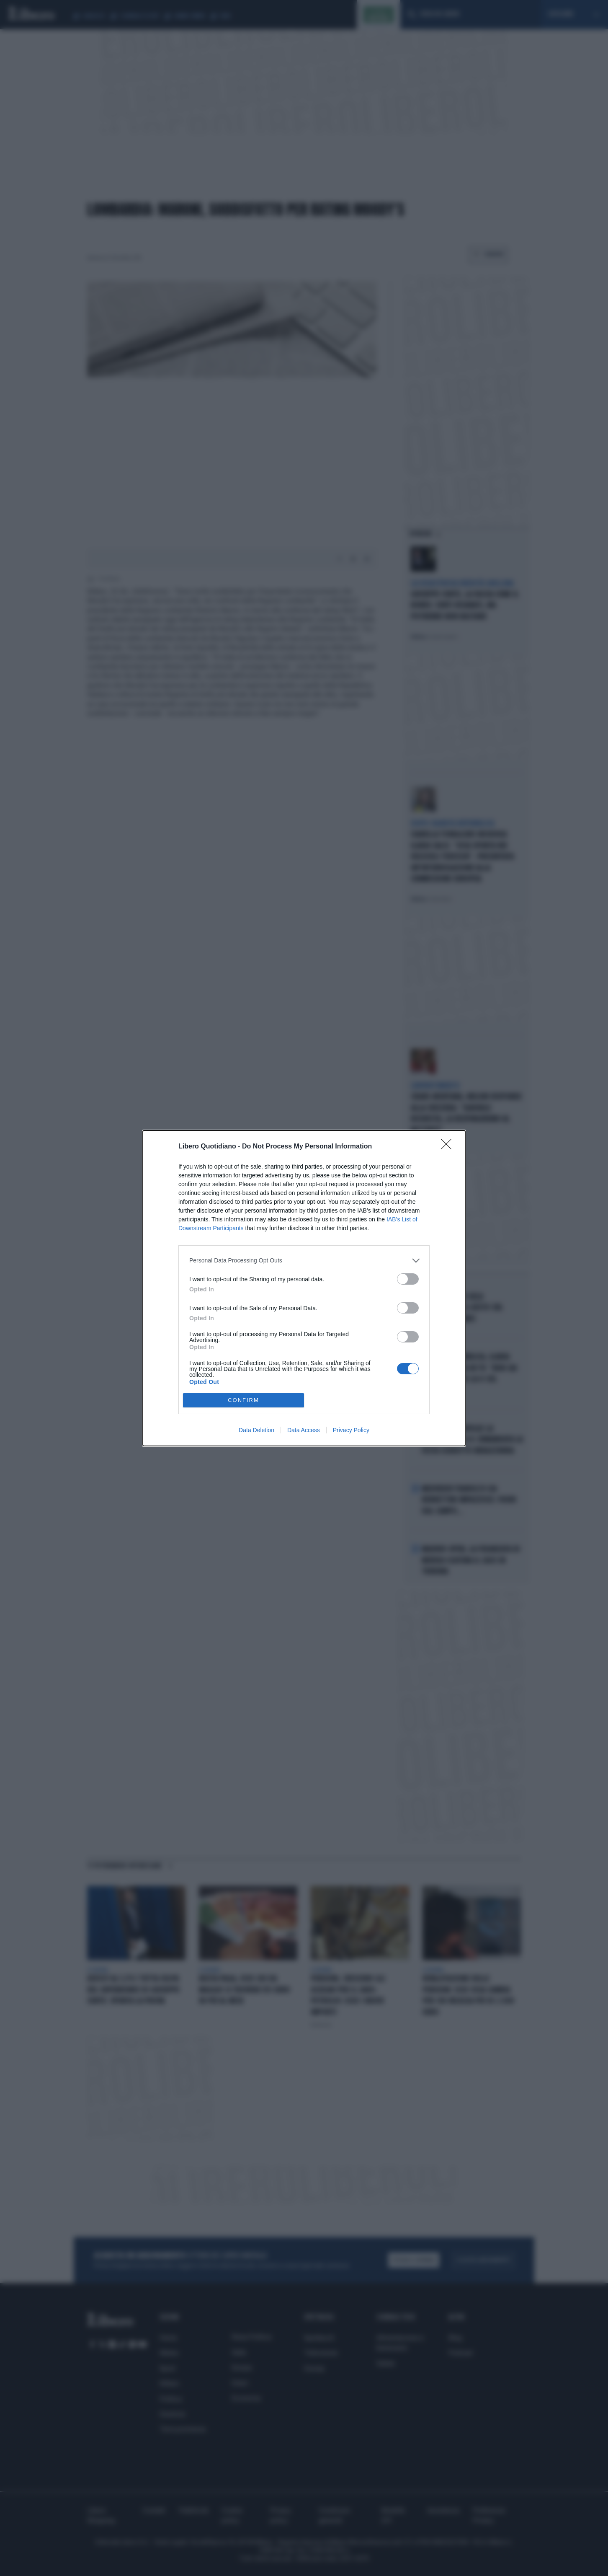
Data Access (303, 1430)
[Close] (449, 1147)
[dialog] (304, 1288)
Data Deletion (256, 1430)
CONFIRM (243, 1400)
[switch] (408, 1279)
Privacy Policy (351, 1430)
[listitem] (304, 1260)
